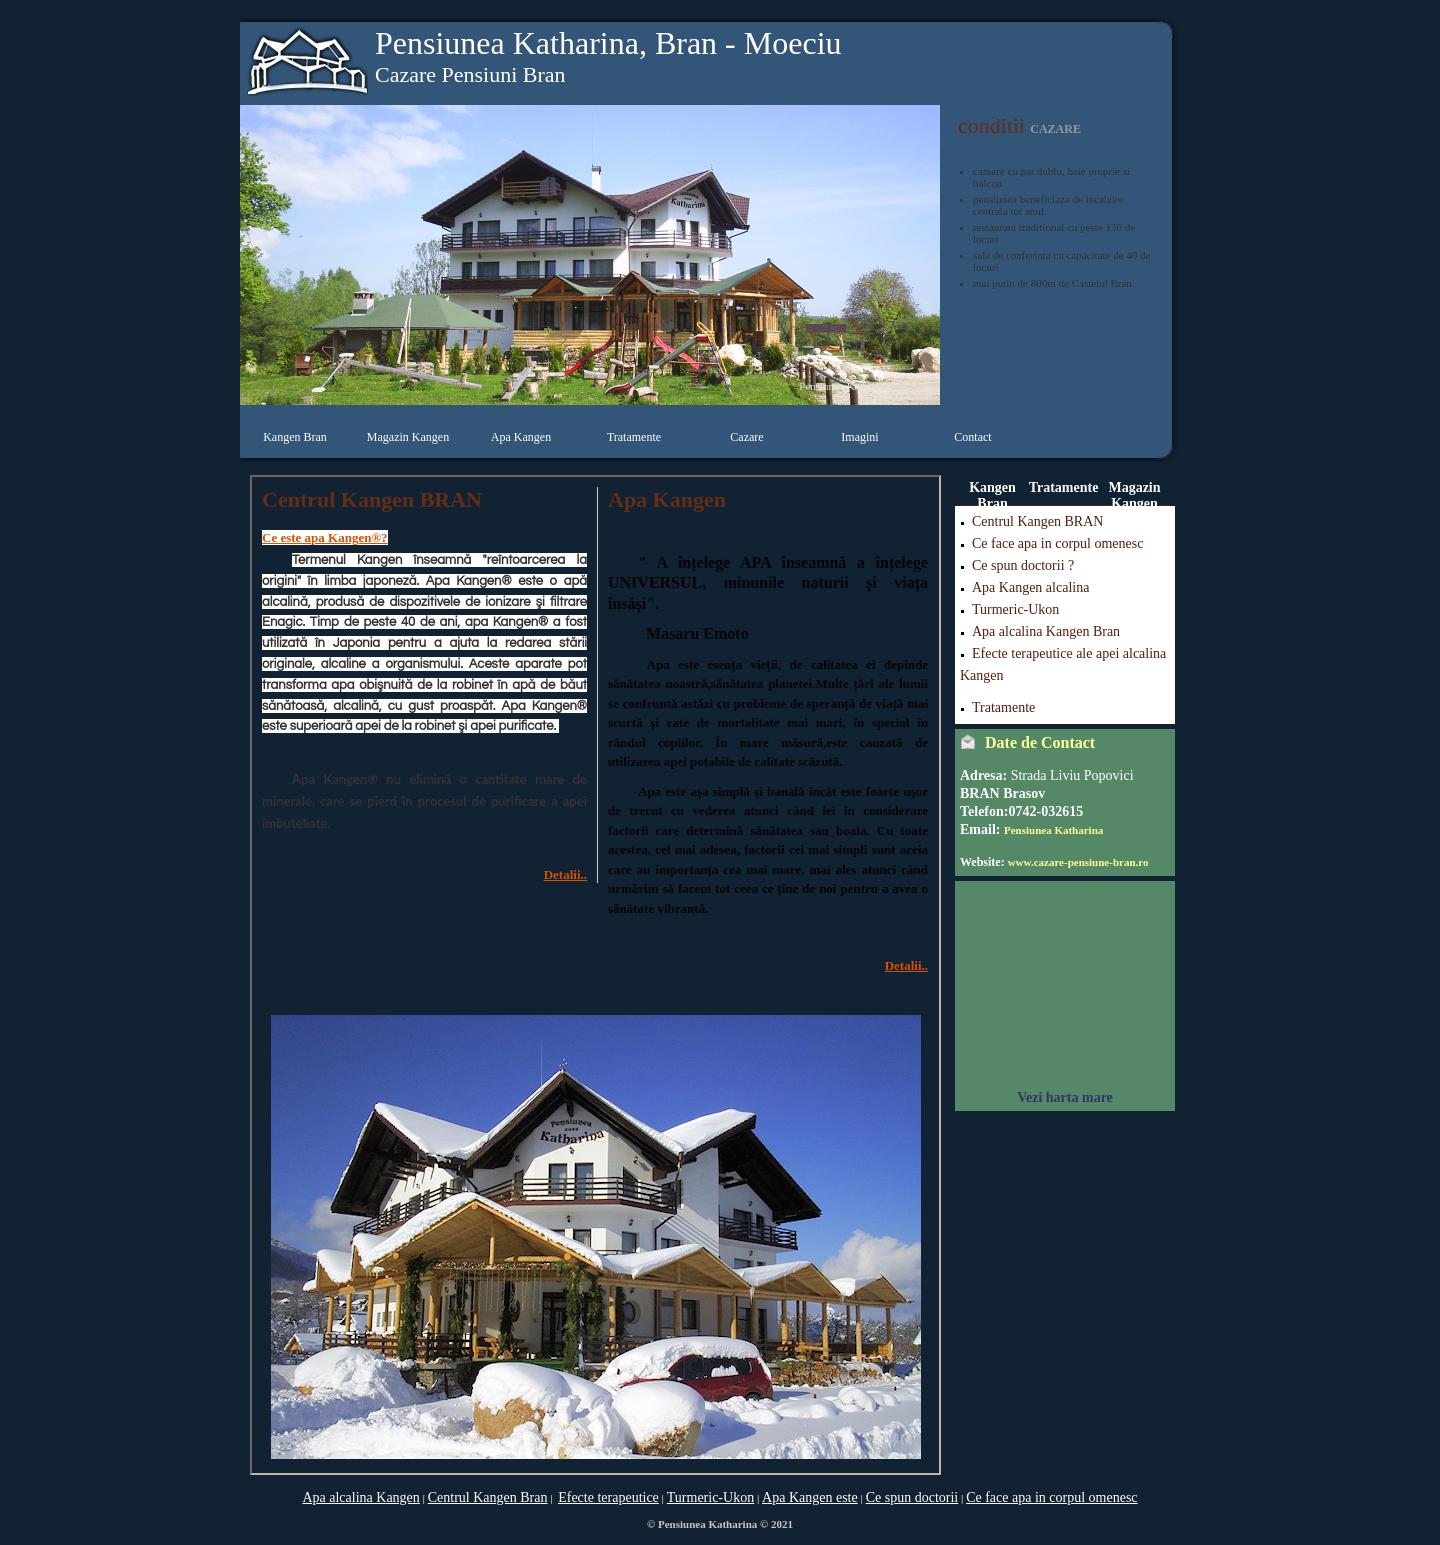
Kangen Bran (295, 437)
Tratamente (634, 437)
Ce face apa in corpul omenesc (1057, 543)
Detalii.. (565, 874)
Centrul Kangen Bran (488, 1497)
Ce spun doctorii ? (1023, 565)
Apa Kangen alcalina (1030, 587)
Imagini (859, 437)
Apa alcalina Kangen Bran (1046, 631)
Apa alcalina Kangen (360, 1497)
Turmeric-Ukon (1015, 609)
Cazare (746, 437)
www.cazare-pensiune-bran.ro (1078, 862)
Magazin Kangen (408, 437)
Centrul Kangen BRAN (1037, 521)
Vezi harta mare (1065, 1097)
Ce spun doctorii (912, 1497)
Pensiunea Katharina (1053, 830)
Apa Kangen (521, 437)
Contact (972, 437)
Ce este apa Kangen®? (325, 537)
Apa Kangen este (810, 1497)
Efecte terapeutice (608, 1497)
